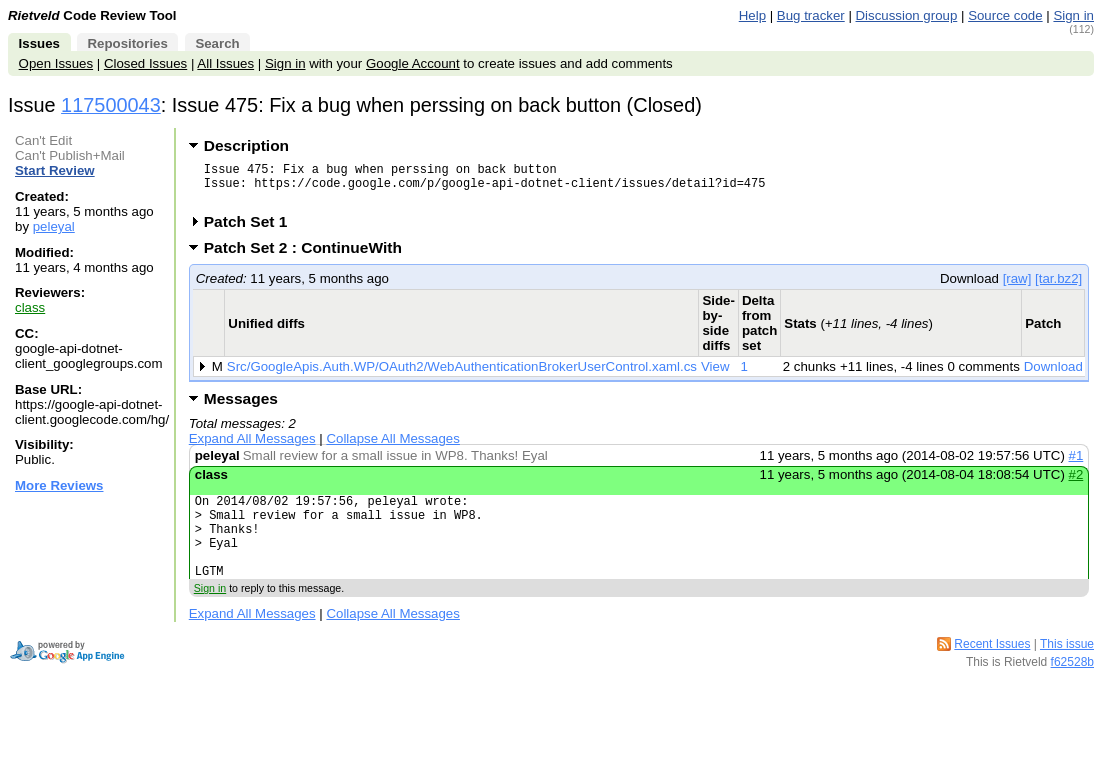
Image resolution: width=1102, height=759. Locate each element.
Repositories (127, 43)
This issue (1067, 671)
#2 (1076, 483)
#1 (1076, 464)
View (715, 375)
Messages (241, 407)
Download (1053, 375)
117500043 (111, 105)
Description (246, 145)
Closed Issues (145, 63)
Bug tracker (811, 15)
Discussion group (907, 15)
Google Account (413, 63)
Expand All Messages (252, 447)
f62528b (1072, 689)
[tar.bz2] (1058, 287)
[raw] (1017, 287)
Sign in (1073, 15)
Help (752, 15)
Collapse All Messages (392, 447)
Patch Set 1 (252, 230)
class (30, 307)
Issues (39, 43)
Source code (1005, 15)
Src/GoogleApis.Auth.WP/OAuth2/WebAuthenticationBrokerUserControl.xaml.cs (462, 375)
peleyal (54, 226)
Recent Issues (992, 671)
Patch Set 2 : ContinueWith (309, 256)
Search (217, 43)
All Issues (225, 63)
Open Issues (56, 63)
